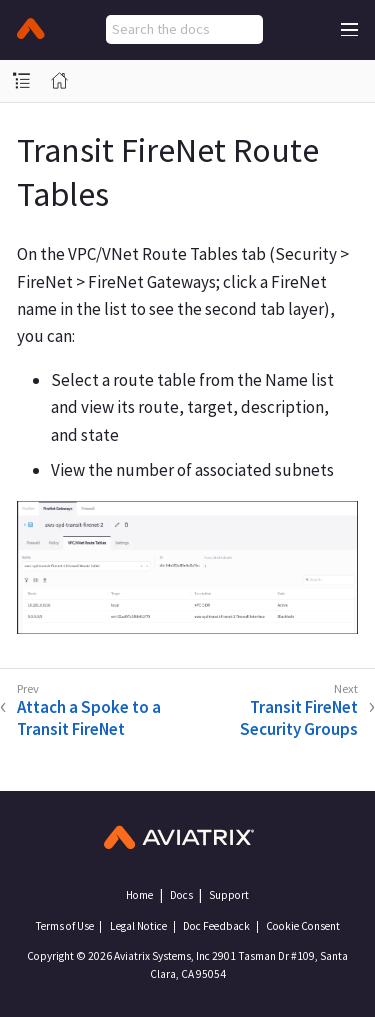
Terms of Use (64, 926)
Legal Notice (138, 926)
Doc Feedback (216, 926)
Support (229, 895)
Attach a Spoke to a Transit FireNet (89, 718)
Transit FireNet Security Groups (299, 718)
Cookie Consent (303, 926)
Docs (181, 895)
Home (139, 895)
